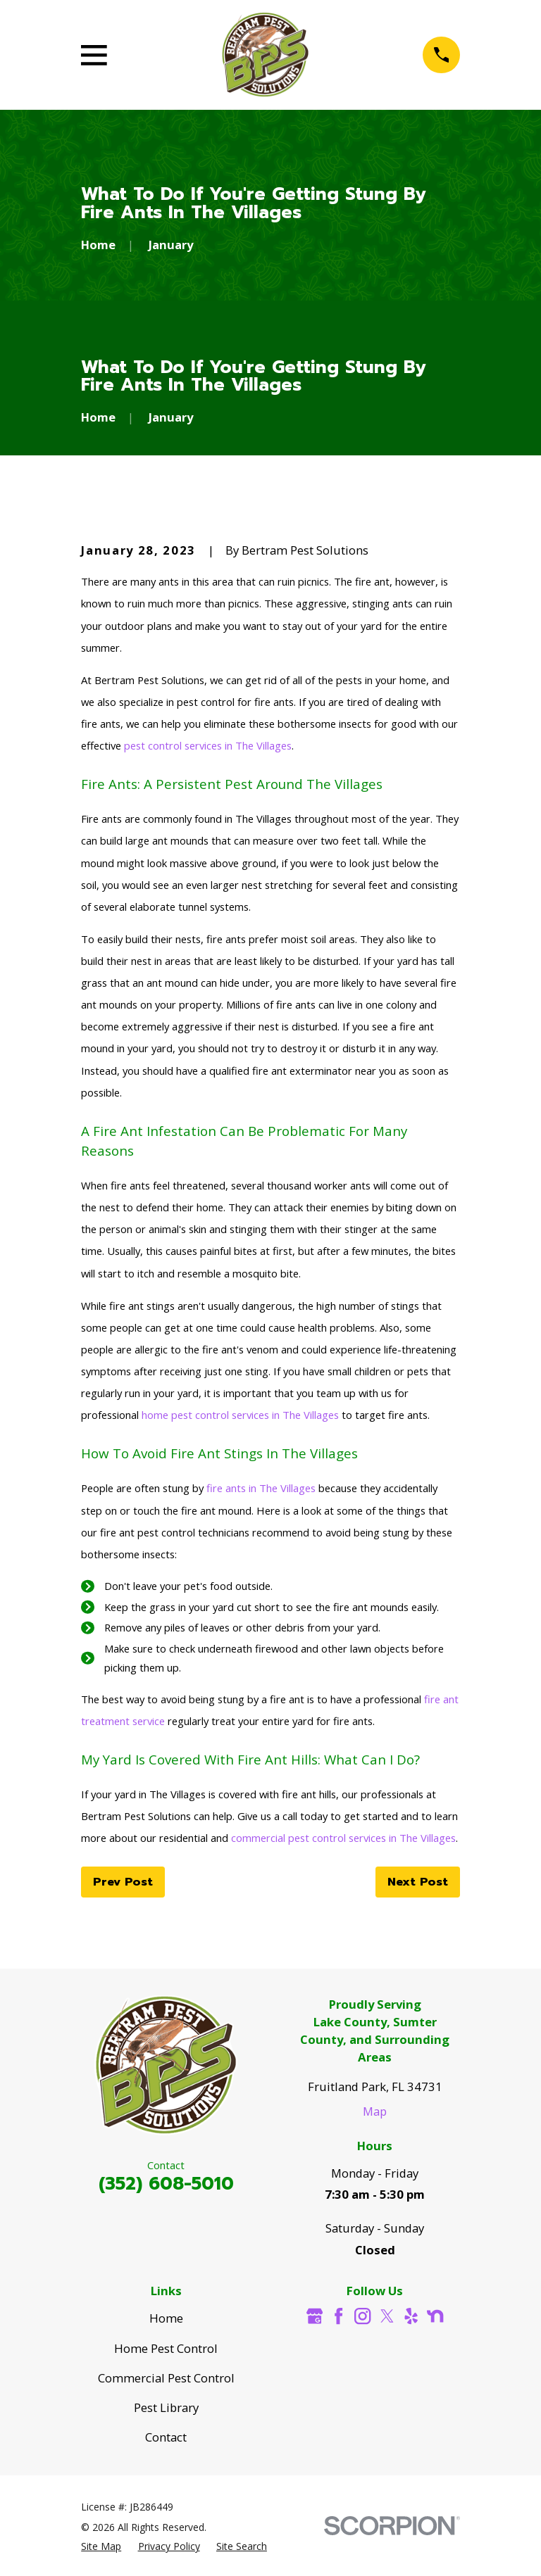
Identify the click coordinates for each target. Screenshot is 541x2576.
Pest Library (166, 2407)
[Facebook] (338, 2316)
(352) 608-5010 (166, 2184)
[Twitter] (387, 2316)
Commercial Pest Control (166, 2378)
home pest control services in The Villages (240, 1415)
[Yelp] (411, 2316)
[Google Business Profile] (314, 2316)
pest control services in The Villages (208, 745)
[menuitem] (101, 2546)
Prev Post (123, 1881)
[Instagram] (362, 2316)
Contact (166, 2437)
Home (166, 2318)
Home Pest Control (166, 2348)
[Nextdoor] (435, 2316)
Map (375, 2111)
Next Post (417, 1881)
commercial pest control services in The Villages (343, 1838)
